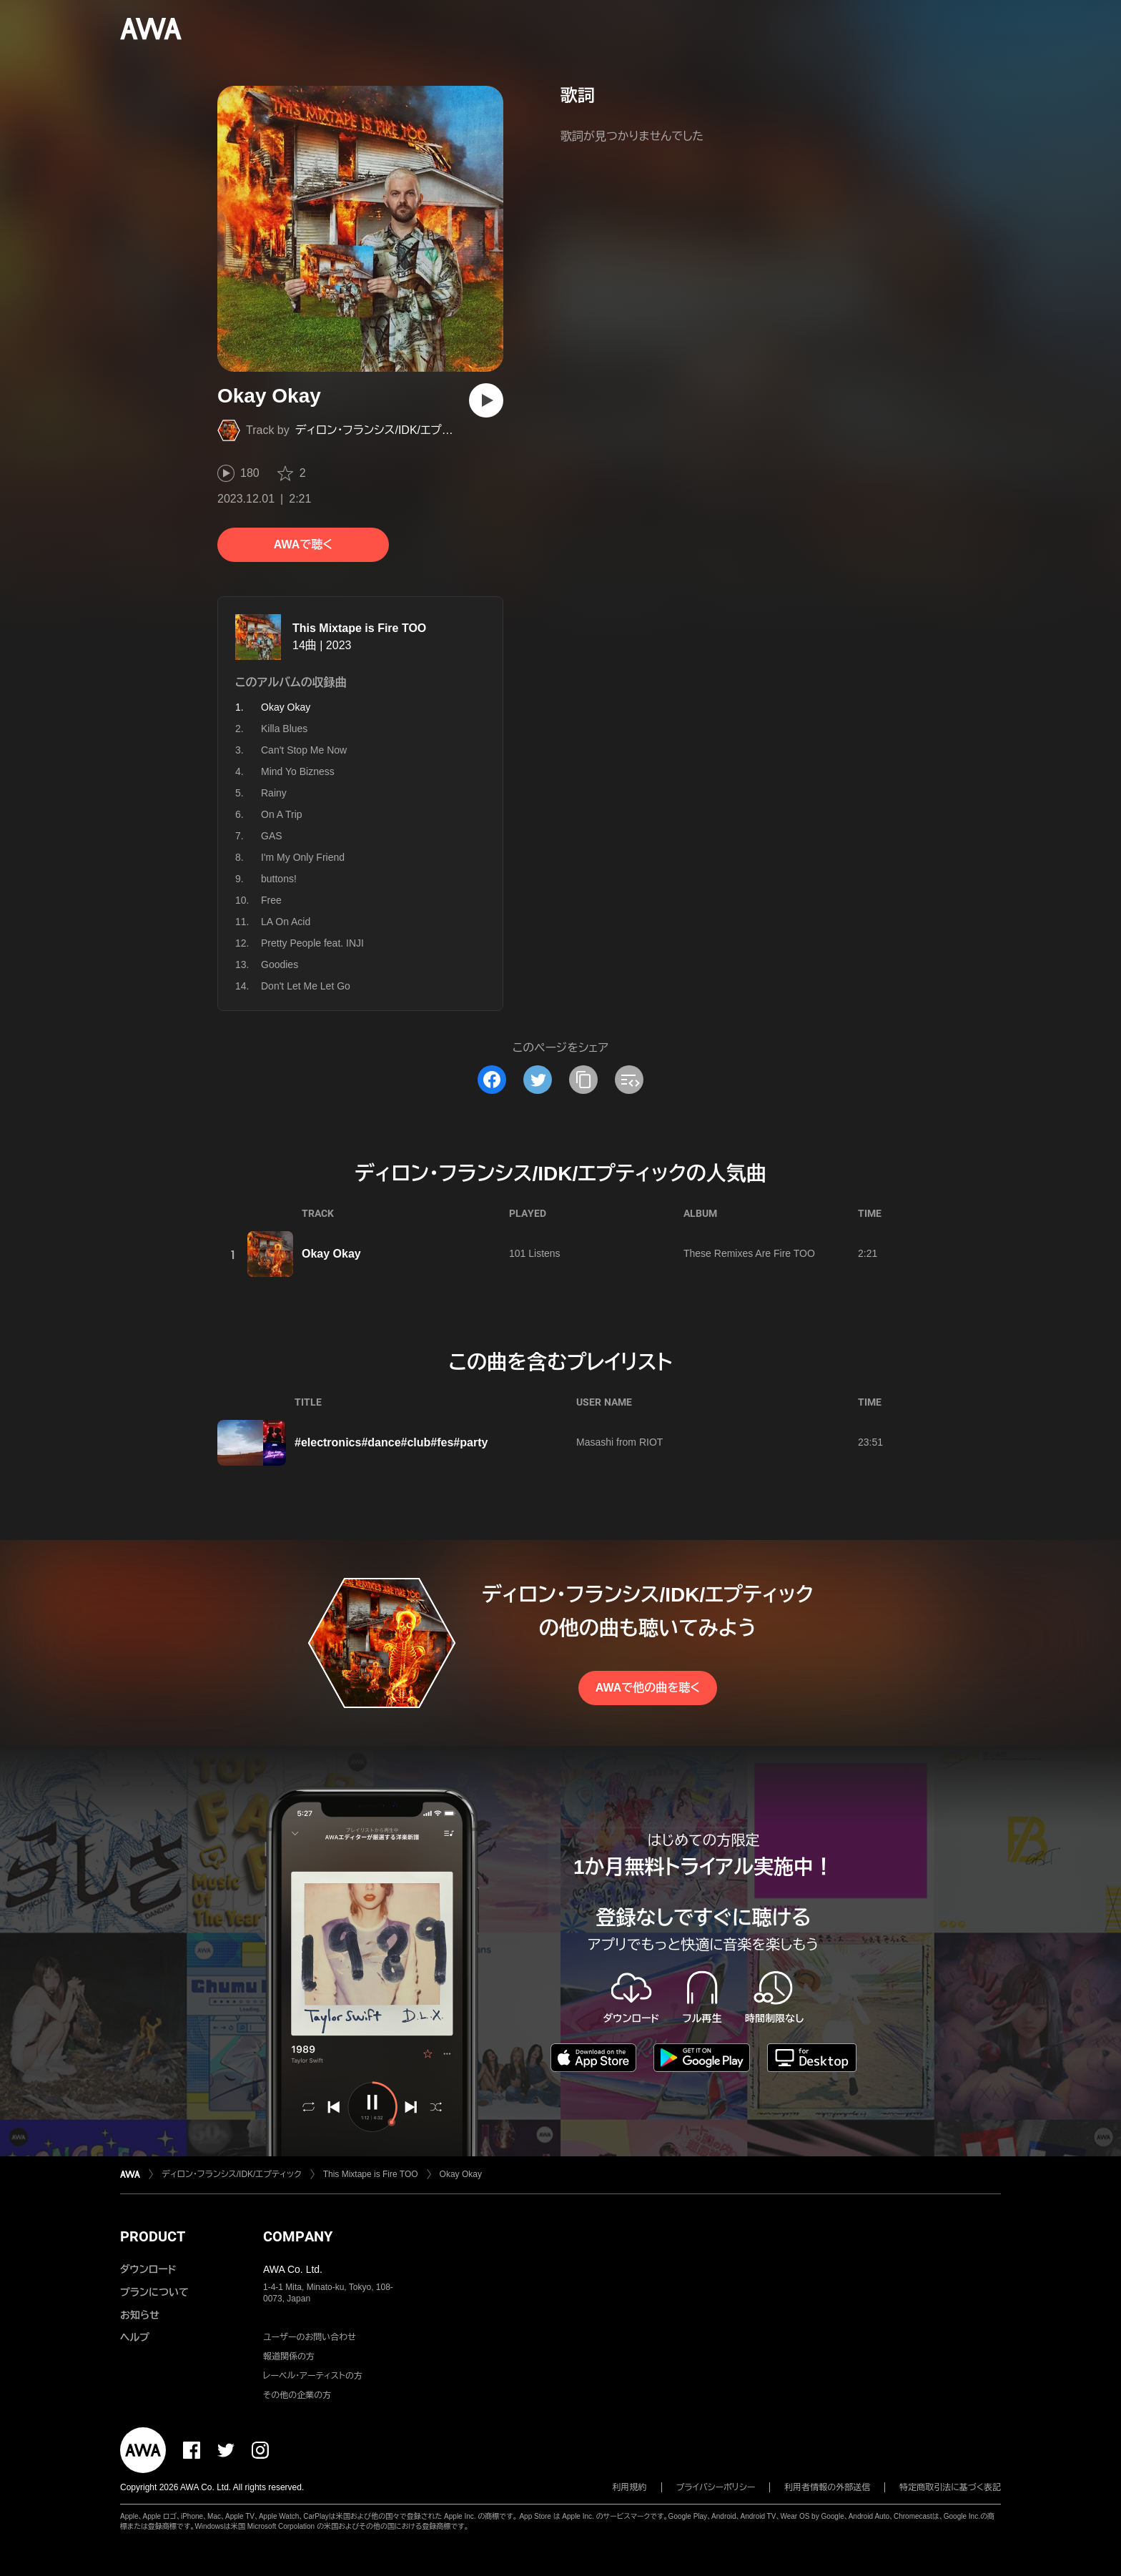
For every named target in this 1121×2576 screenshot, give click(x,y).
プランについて (154, 2292)
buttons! (279, 878)
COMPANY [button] (297, 2236)
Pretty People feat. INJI (312, 943)
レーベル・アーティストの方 (312, 2376)
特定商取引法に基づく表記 (950, 2487)
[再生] (486, 400)
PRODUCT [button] (152, 2236)
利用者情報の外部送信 (827, 2487)
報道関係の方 (289, 2357)
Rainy (274, 793)
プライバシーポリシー (716, 2487)
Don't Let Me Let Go (305, 986)
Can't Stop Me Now (304, 750)
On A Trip (281, 814)
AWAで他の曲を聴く (648, 1688)
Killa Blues (284, 728)
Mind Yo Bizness (298, 771)
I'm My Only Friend (303, 857)
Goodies (279, 964)
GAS (271, 836)
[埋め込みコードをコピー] (629, 1079)
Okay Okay (331, 1254)
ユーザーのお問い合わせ (309, 2337)
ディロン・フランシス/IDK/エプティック (388, 430)
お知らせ (139, 2315)
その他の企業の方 (297, 2395)
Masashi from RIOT (619, 1442)
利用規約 (630, 2487)
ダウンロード (148, 2269)
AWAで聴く (303, 544)
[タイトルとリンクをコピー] (583, 1079)
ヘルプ (134, 2337)
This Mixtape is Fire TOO (359, 628)
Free (271, 900)
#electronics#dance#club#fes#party (391, 1442)
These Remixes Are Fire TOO (749, 1253)
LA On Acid (285, 921)
